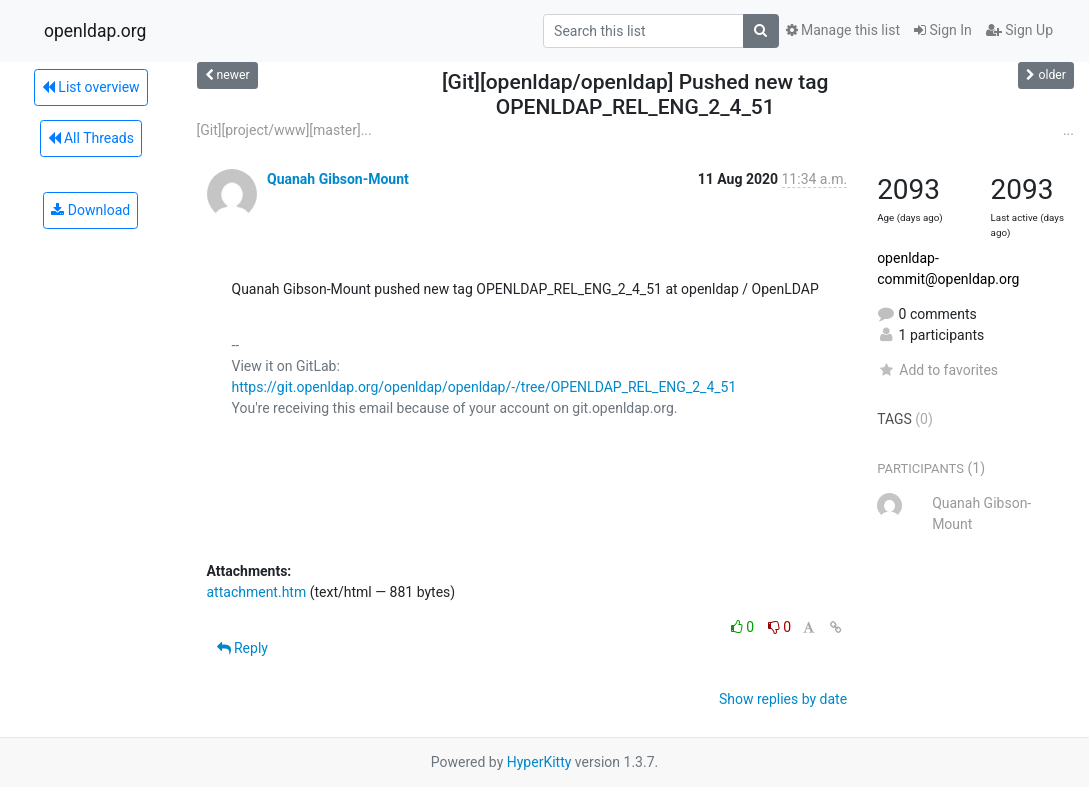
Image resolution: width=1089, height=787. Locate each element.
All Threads (91, 138)
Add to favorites (937, 370)
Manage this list (843, 30)
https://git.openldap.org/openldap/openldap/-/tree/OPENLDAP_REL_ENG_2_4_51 (484, 387)
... (1068, 130)
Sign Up (1019, 30)
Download (90, 210)
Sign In (943, 30)
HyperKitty (539, 762)
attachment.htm (257, 592)
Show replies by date (783, 699)
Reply (242, 648)
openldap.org (95, 31)
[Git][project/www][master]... (284, 130)
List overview (91, 87)
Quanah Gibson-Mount (338, 179)
